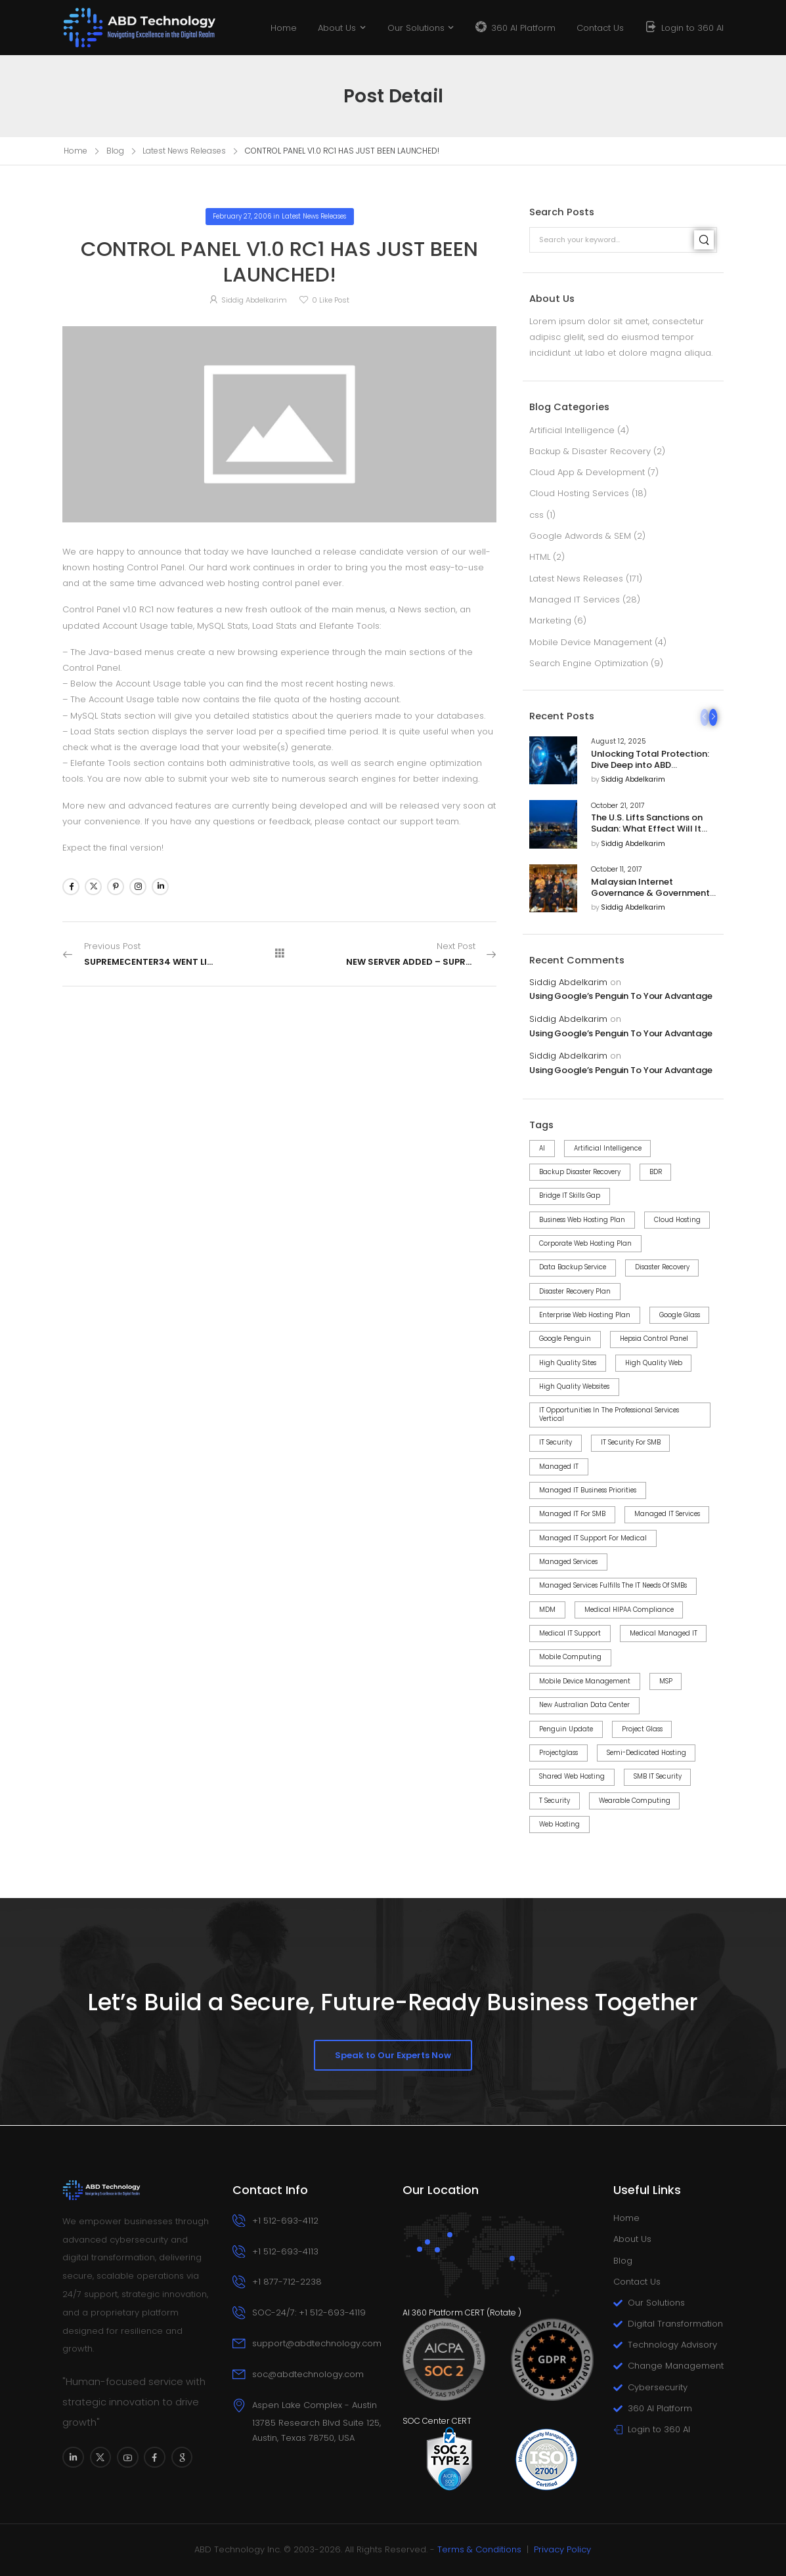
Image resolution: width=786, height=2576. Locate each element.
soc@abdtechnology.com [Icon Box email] (308, 2374)
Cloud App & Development (587, 472)
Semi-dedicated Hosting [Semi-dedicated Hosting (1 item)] (646, 1752)
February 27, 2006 (242, 216)
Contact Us (600, 28)
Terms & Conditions (479, 2549)
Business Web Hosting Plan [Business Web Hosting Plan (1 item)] (582, 1219)
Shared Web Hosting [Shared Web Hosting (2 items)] (572, 1776)
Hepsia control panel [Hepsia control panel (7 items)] (654, 1338)
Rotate (503, 2312)
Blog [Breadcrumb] (115, 150)
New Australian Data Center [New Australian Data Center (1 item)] (584, 1704)
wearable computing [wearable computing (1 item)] (634, 1800)
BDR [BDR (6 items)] (655, 1172)
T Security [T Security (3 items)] (554, 1800)
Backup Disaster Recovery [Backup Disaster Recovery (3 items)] (580, 1172)
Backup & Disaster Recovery (590, 451)
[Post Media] (553, 760)
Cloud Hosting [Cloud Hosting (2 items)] (677, 1219)
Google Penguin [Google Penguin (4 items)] (565, 1338)
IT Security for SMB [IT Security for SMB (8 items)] (631, 1442)
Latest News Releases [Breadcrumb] (184, 150)
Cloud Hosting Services (579, 493)
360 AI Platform (523, 28)
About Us (337, 28)
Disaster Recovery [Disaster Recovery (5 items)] (662, 1267)
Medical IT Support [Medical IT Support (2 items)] (570, 1633)
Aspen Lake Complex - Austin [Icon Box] (314, 2405)
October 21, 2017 (618, 806)
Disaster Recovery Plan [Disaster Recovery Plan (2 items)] (575, 1291)
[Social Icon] (70, 886)
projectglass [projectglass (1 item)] (558, 1752)
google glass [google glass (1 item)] (679, 1315)
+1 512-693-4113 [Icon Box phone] (285, 2251)
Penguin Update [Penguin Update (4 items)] (566, 1729)
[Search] (704, 239)
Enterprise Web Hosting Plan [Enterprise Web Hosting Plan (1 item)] (584, 1315)
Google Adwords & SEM (580, 536)
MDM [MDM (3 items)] (547, 1609)
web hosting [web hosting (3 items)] (559, 1824)
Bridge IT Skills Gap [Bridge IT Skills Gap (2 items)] (569, 1195)
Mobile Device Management (590, 642)
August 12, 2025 (618, 741)
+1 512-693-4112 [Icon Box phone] (285, 2220)
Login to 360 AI (692, 28)
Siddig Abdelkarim (633, 779)
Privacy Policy (562, 2549)
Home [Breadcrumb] (75, 150)
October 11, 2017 (616, 869)
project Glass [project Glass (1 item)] (642, 1729)
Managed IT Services (574, 599)
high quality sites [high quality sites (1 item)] (567, 1363)
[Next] (713, 717)
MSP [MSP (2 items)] (665, 1681)
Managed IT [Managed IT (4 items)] (559, 1466)
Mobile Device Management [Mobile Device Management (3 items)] (584, 1681)
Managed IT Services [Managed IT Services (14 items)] (667, 1514)
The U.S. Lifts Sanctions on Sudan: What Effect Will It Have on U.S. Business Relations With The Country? (652, 834)
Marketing (550, 620)
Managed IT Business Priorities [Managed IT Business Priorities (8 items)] (587, 1490)
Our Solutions (416, 28)
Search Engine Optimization (588, 663)
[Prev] (704, 717)
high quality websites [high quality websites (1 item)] (574, 1386)
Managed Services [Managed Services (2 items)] (568, 1561)
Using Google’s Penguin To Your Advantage (620, 996)
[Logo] (139, 27)
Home (284, 28)
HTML (539, 557)
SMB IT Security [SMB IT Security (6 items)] (658, 1776)
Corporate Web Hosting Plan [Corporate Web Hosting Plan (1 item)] (585, 1243)
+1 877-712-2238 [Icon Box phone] (287, 2281)
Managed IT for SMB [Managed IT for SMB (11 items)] (572, 1514)
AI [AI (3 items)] (542, 1148)
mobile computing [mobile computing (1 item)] (570, 1657)
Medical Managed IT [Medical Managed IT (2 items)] (663, 1633)
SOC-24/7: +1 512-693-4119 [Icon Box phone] (309, 2312)
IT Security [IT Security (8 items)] (555, 1442)
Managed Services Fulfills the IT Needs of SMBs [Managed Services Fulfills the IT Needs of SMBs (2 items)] (613, 1585)
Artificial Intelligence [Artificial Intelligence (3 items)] (608, 1148)
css (536, 515)
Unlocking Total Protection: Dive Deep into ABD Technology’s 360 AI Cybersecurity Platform (650, 770)
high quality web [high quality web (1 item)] (653, 1363)
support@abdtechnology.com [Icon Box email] (317, 2343)
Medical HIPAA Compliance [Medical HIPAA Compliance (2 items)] (629, 1609)
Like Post (330, 300)
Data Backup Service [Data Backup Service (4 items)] (572, 1267)
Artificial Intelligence (572, 430)
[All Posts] (280, 953)
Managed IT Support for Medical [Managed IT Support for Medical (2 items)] (593, 1538)
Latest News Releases (576, 578)
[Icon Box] (307, 2422)
